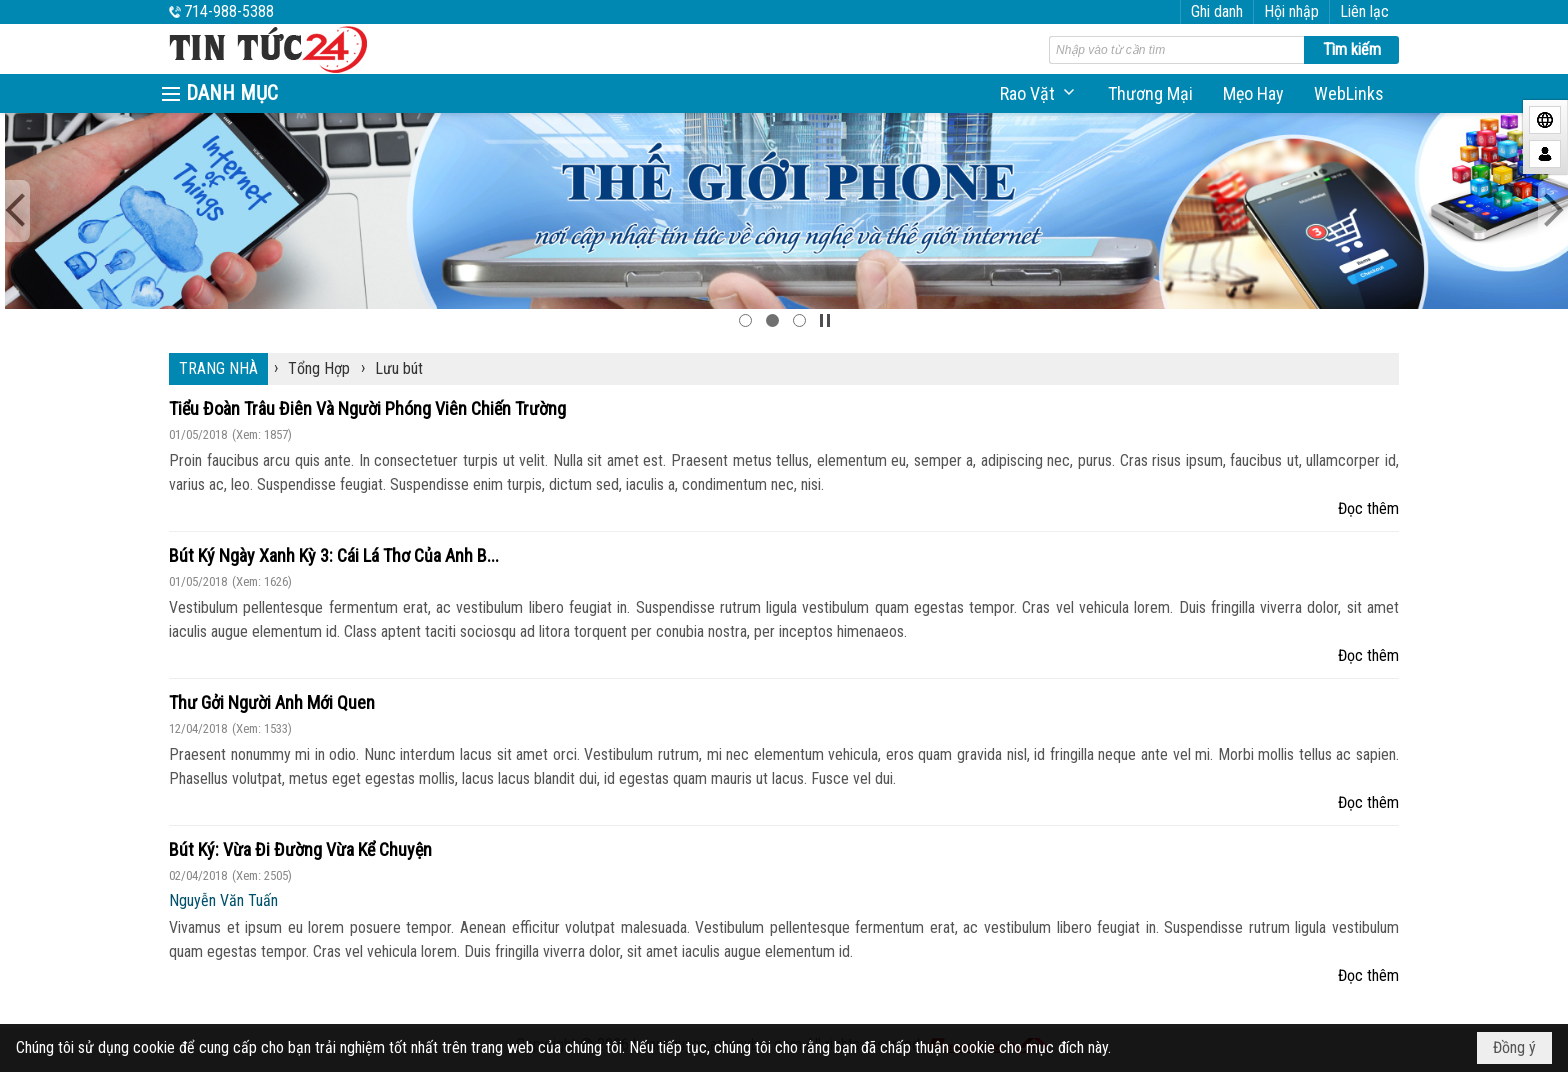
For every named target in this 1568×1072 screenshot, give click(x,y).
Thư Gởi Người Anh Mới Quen (272, 702)
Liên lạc (1364, 11)
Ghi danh (1217, 11)
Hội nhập (1291, 11)
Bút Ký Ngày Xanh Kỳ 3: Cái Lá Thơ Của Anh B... (334, 555)
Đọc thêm (1368, 508)
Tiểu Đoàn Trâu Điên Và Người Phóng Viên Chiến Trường (367, 408)
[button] (1039, 93)
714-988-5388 (229, 11)
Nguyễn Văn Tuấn (223, 900)
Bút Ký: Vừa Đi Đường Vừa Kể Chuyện (300, 849)
